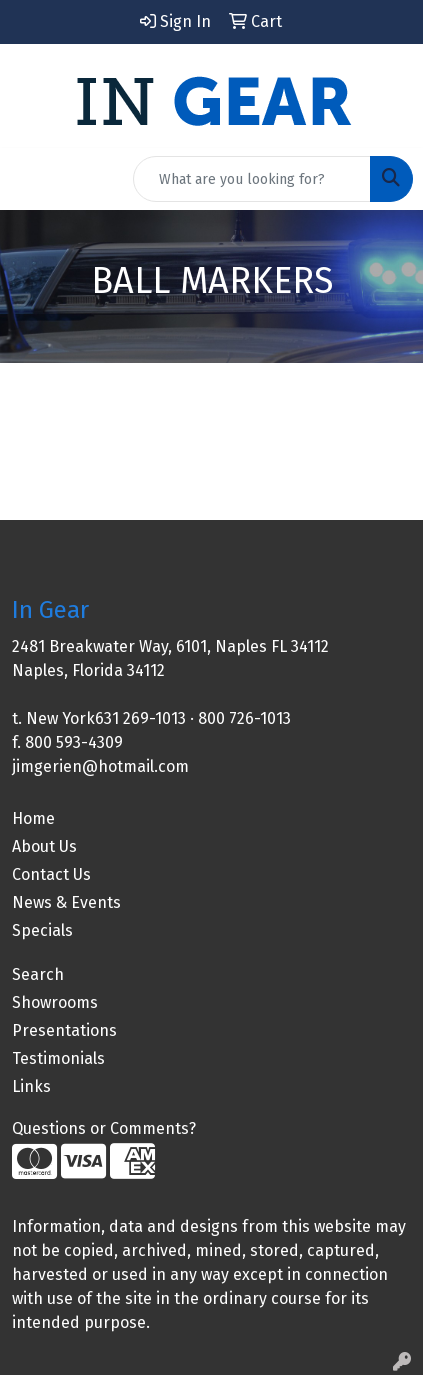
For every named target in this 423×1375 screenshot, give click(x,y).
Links (31, 1086)
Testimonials (58, 1058)
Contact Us (51, 874)
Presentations (64, 1030)
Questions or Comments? (104, 1128)
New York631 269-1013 (106, 718)
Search (38, 974)
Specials (42, 930)
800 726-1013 (244, 718)
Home (33, 818)
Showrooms (55, 1002)
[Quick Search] (252, 179)
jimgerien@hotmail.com (100, 766)
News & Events (66, 902)
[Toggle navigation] (31, 179)
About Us (44, 846)
